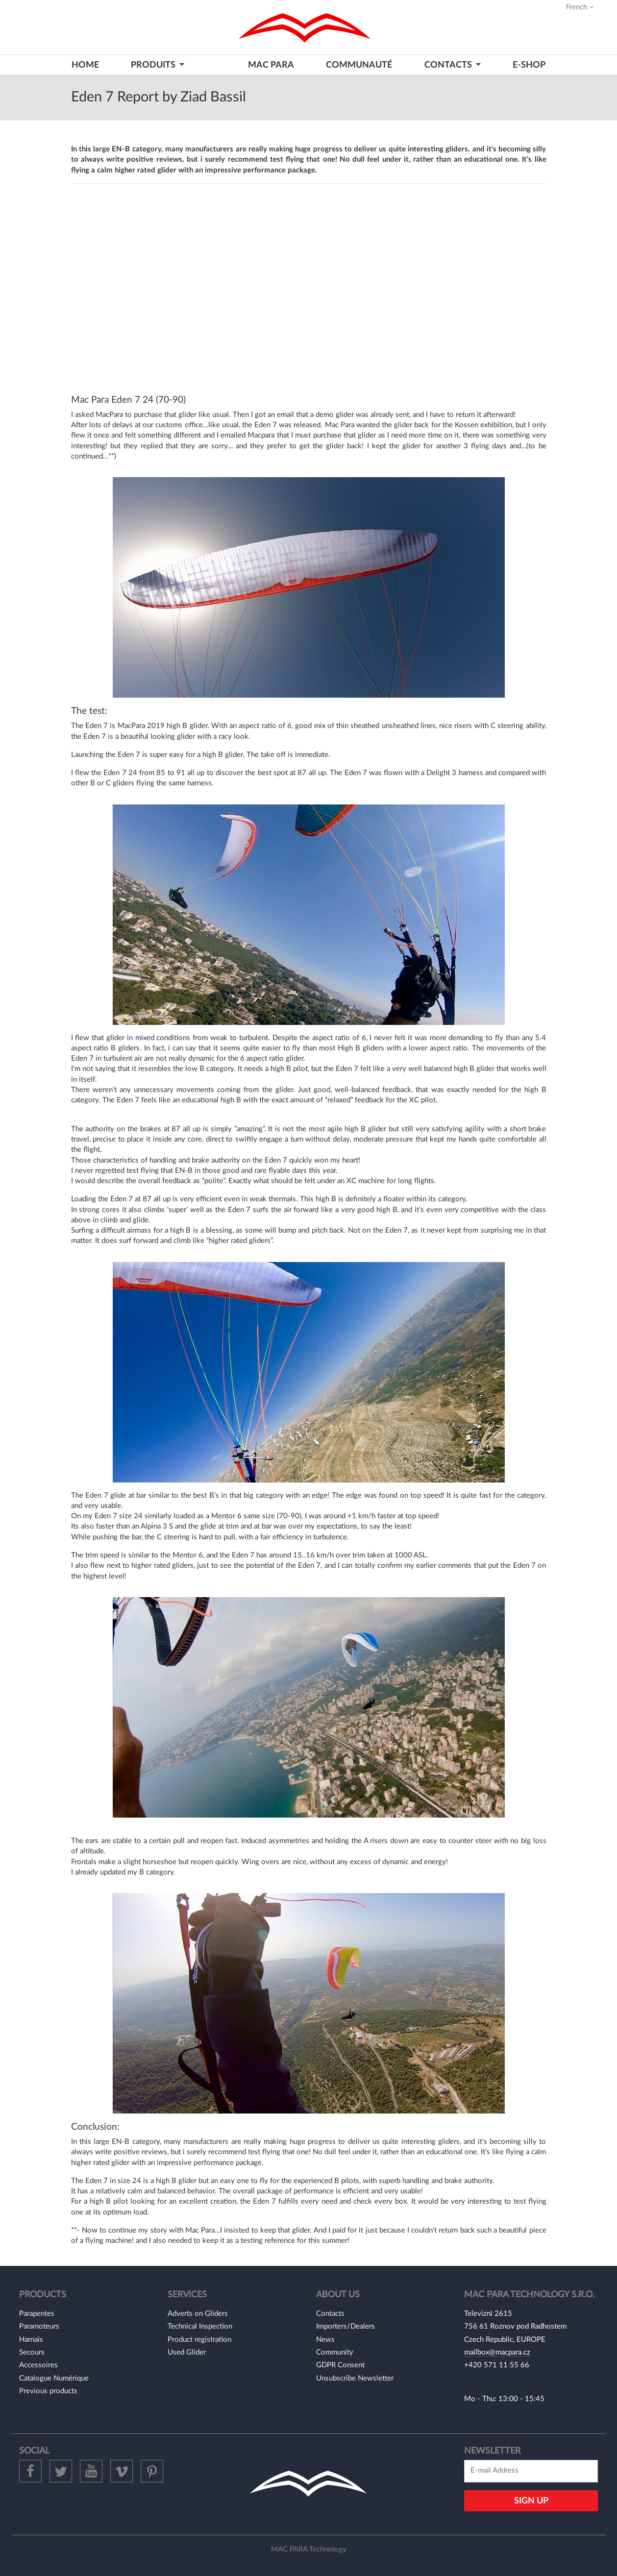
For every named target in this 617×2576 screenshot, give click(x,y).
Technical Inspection (200, 2326)
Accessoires (38, 2365)
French (580, 7)
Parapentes (36, 2313)
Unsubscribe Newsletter (355, 2378)
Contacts (330, 2313)
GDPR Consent (340, 2365)
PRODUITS (154, 65)
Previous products (48, 2391)
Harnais (31, 2339)
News (325, 2339)
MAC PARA (271, 65)
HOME (85, 65)
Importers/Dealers (345, 2326)
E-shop (529, 65)
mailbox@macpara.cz (497, 2352)
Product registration (199, 2339)
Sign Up (531, 2500)
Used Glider (187, 2352)
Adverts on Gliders (198, 2313)
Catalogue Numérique (54, 2378)
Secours (32, 2352)
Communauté (359, 65)
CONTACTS (449, 65)
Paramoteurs (39, 2326)
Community (334, 2352)
